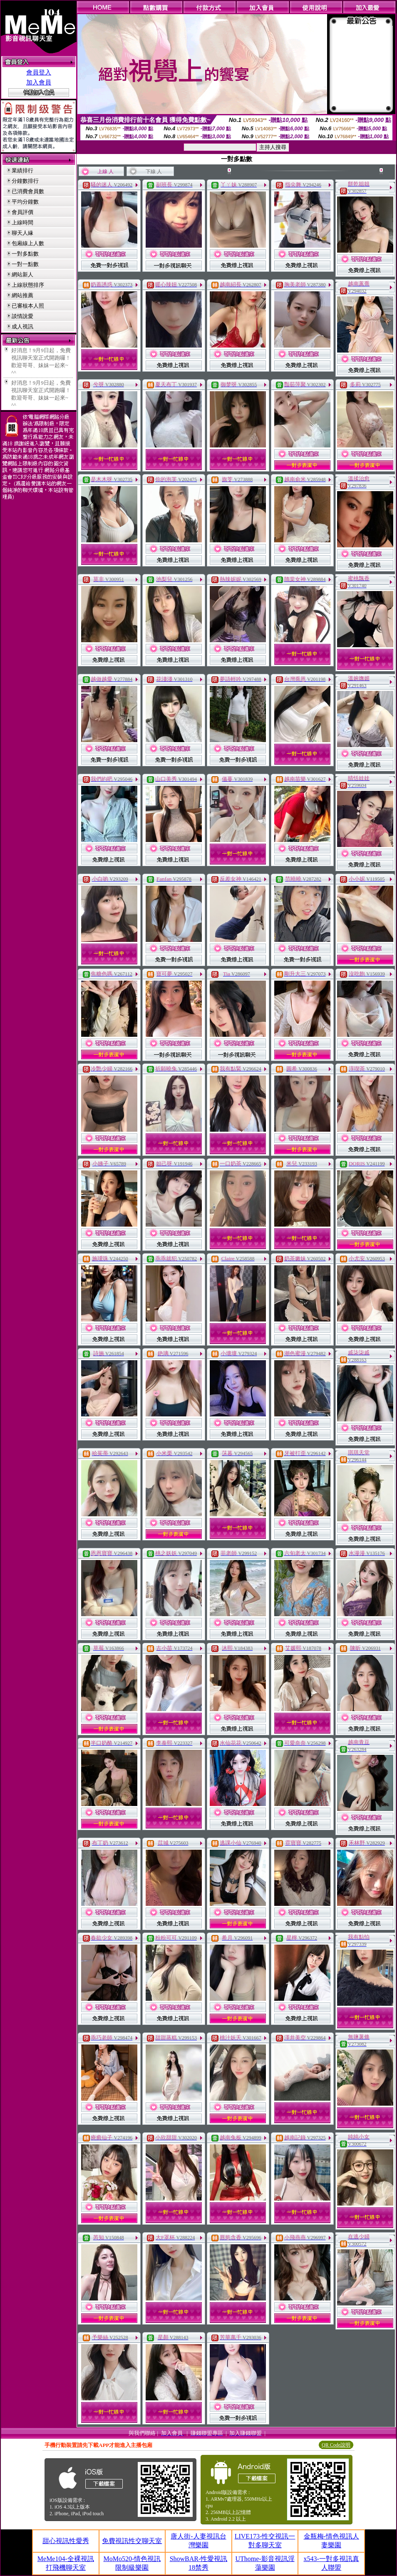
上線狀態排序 (28, 285)
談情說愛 (22, 316)
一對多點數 (25, 254)
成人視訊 (22, 326)
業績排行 (22, 170)
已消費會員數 (28, 191)
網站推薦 (22, 295)
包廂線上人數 (28, 243)
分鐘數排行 (25, 181)
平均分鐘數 (25, 202)
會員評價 (22, 212)
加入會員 (38, 82)
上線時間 (22, 222)
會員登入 (38, 72)
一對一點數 (25, 264)
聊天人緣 (22, 233)
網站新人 (22, 274)
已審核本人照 (28, 306)
